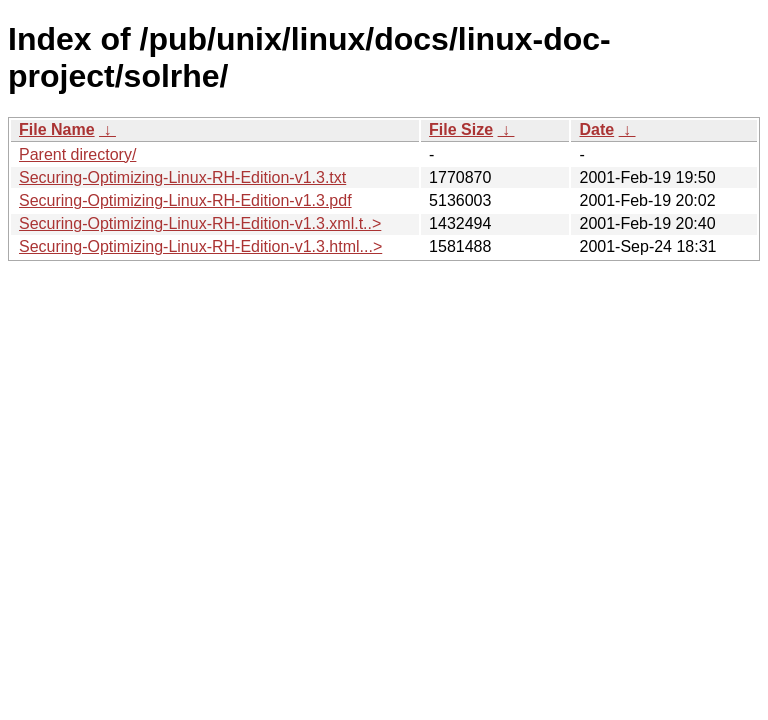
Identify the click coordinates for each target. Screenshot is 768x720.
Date (596, 129)
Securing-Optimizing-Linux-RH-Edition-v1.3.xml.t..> (200, 223)
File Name (57, 129)
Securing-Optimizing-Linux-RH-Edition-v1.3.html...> (200, 246)
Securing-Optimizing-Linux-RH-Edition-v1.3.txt (182, 177)
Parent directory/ (77, 154)
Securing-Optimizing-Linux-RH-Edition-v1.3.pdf (185, 200)
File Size (461, 129)
